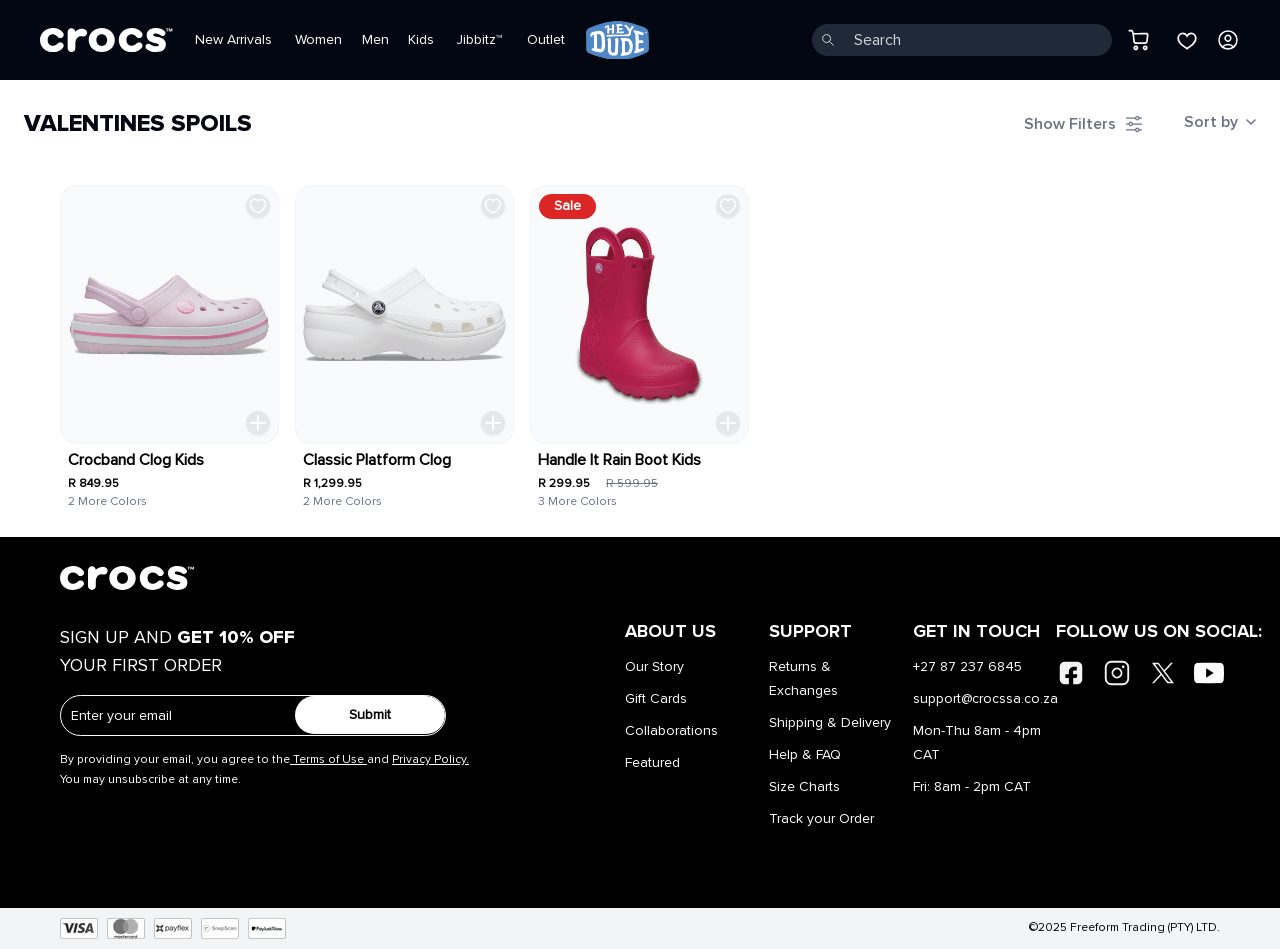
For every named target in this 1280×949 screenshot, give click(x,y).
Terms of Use (328, 760)
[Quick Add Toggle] (258, 423)
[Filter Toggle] (1084, 124)
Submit (370, 715)
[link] (617, 40)
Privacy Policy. (430, 760)
